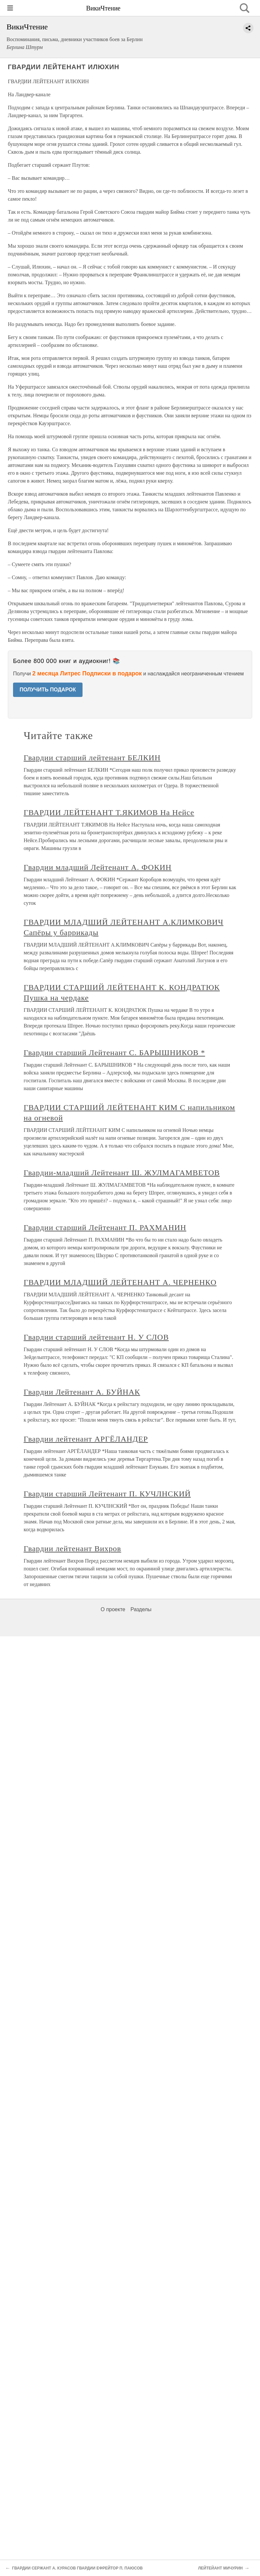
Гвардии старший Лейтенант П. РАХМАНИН (105, 1227)
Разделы (140, 1609)
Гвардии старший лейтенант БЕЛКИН (92, 757)
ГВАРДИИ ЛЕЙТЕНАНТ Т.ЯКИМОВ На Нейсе (109, 812)
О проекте (113, 1609)
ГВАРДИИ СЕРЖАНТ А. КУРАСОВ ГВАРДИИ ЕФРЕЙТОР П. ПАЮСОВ (77, 2568)
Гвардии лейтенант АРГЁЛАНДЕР (86, 1439)
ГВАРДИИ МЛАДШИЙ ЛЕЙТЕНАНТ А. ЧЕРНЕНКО (120, 1282)
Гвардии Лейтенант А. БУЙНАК (82, 1392)
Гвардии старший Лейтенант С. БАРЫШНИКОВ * (114, 1052)
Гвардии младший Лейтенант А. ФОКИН (98, 867)
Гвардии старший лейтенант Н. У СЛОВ (96, 1337)
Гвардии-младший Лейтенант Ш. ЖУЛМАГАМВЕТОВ (122, 1172)
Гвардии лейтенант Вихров (72, 1548)
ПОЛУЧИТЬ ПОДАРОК (48, 689)
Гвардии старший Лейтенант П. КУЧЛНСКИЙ (107, 1493)
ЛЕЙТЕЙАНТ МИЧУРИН (220, 2568)
